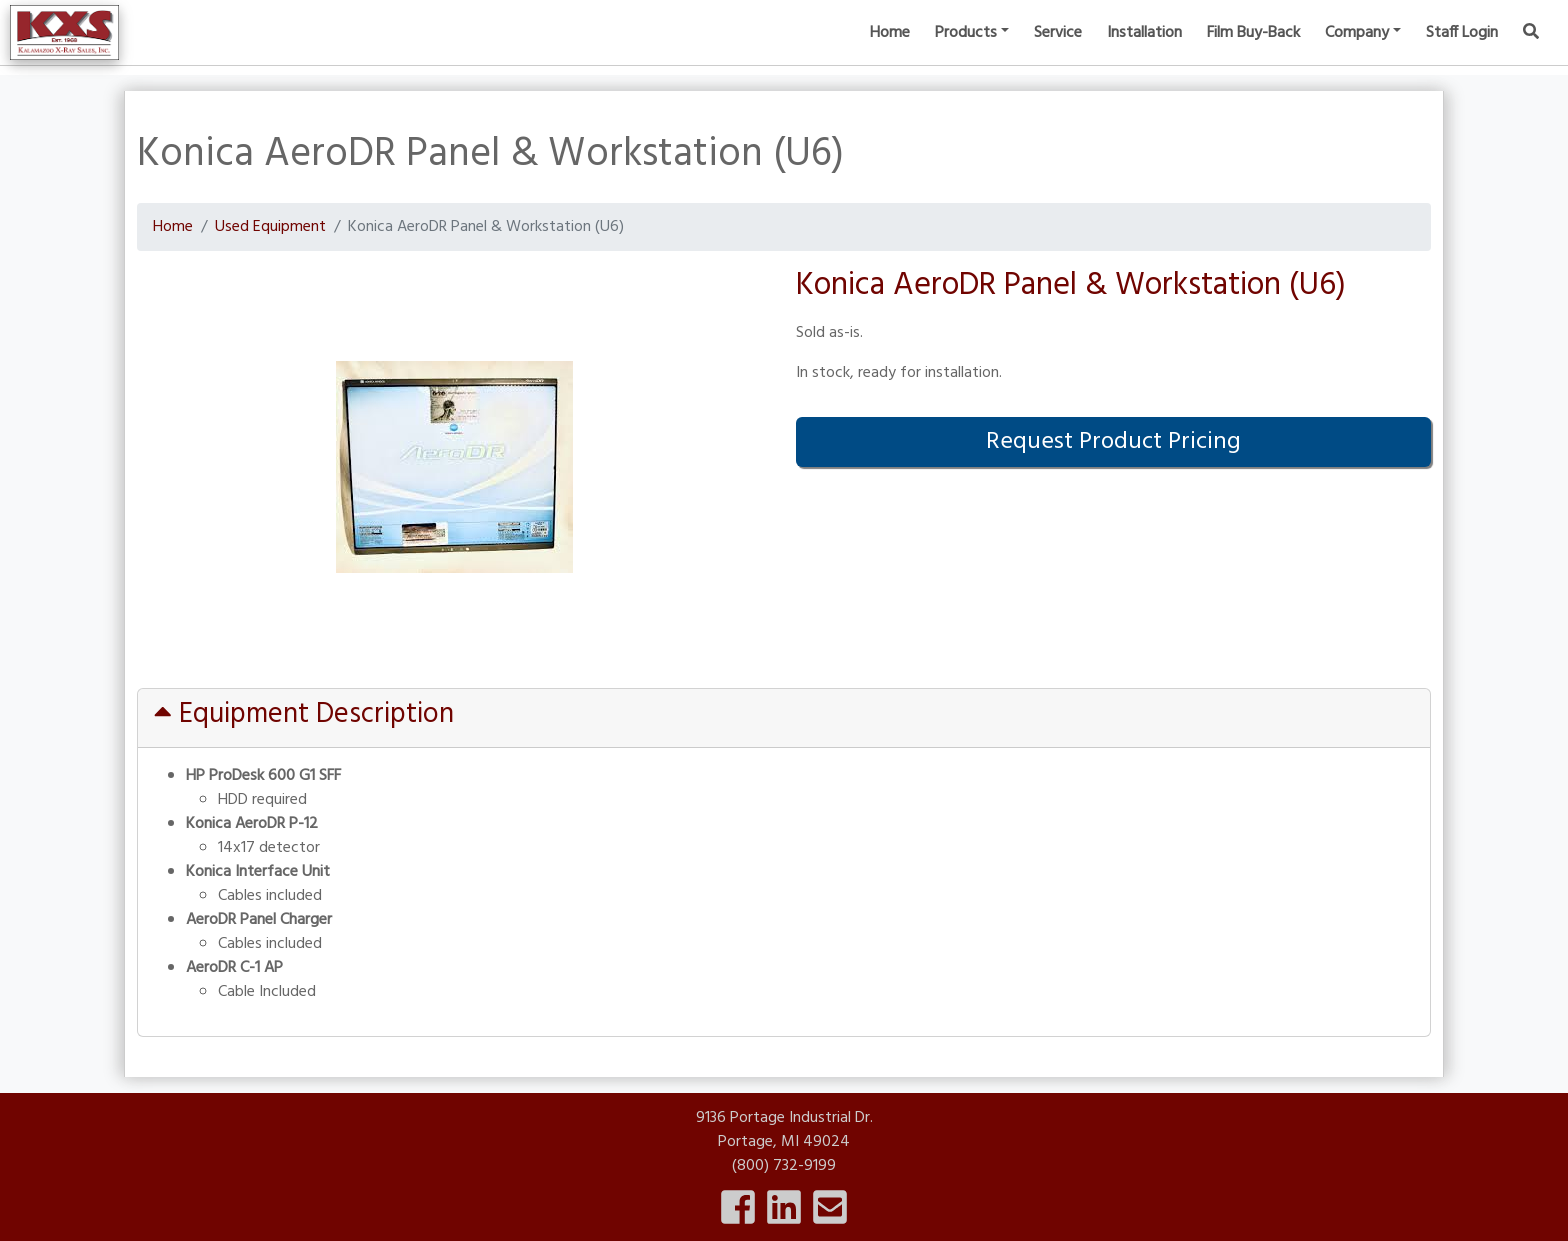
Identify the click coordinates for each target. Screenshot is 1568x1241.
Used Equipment (270, 227)
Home (890, 50)
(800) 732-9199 (784, 1166)
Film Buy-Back (1253, 50)
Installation (1144, 50)
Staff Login (1462, 50)
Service (1058, 50)
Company (1357, 50)
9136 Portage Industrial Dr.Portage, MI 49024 (784, 1130)
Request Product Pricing (1113, 442)
